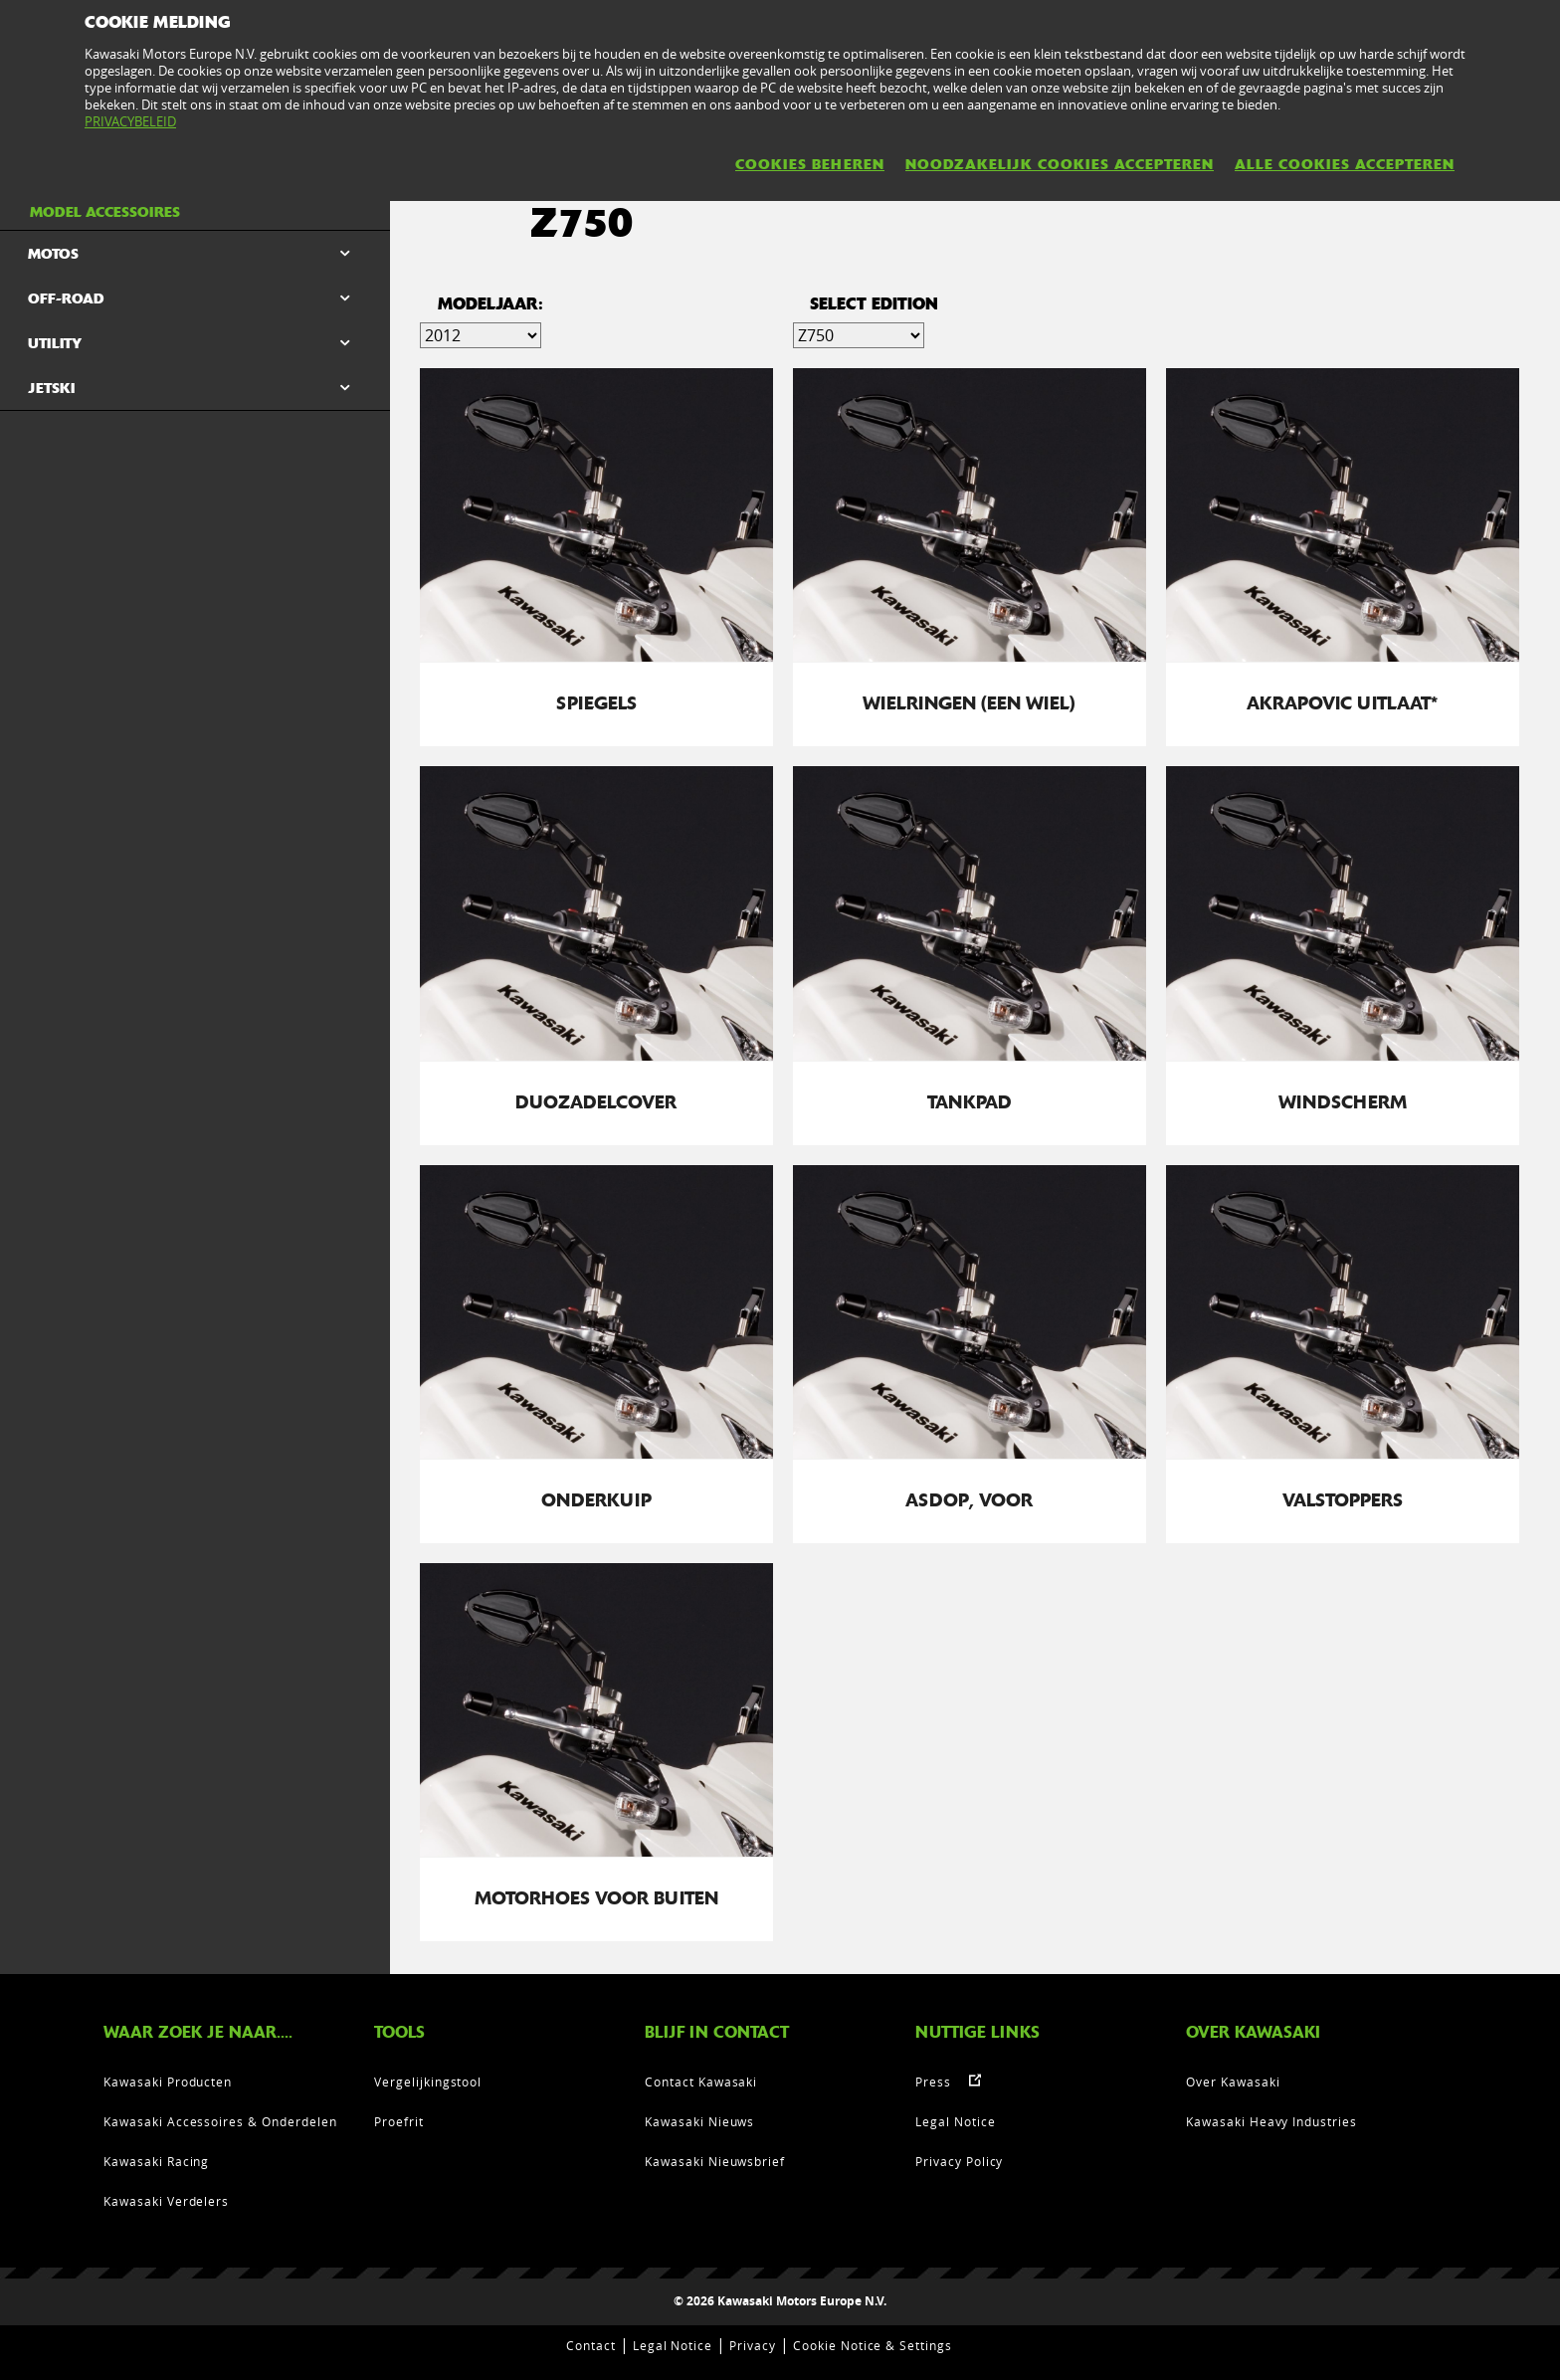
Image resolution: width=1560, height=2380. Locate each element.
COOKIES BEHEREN (809, 164)
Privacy (752, 2345)
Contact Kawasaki (701, 2081)
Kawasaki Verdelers (166, 2201)
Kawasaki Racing (156, 2161)
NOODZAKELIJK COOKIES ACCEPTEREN (1059, 164)
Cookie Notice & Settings (872, 2345)
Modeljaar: (490, 304)
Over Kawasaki (1232, 2081)
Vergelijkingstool (428, 2081)
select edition (874, 304)
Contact (591, 2345)
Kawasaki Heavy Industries (1271, 2121)
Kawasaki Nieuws (699, 2121)
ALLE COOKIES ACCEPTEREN (1345, 164)
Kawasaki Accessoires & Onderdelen (220, 2121)
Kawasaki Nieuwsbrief (715, 2161)
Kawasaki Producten (167, 2081)
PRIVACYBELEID (130, 121)
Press (933, 2081)
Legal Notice (955, 2121)
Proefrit (399, 2121)
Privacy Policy (959, 2161)
